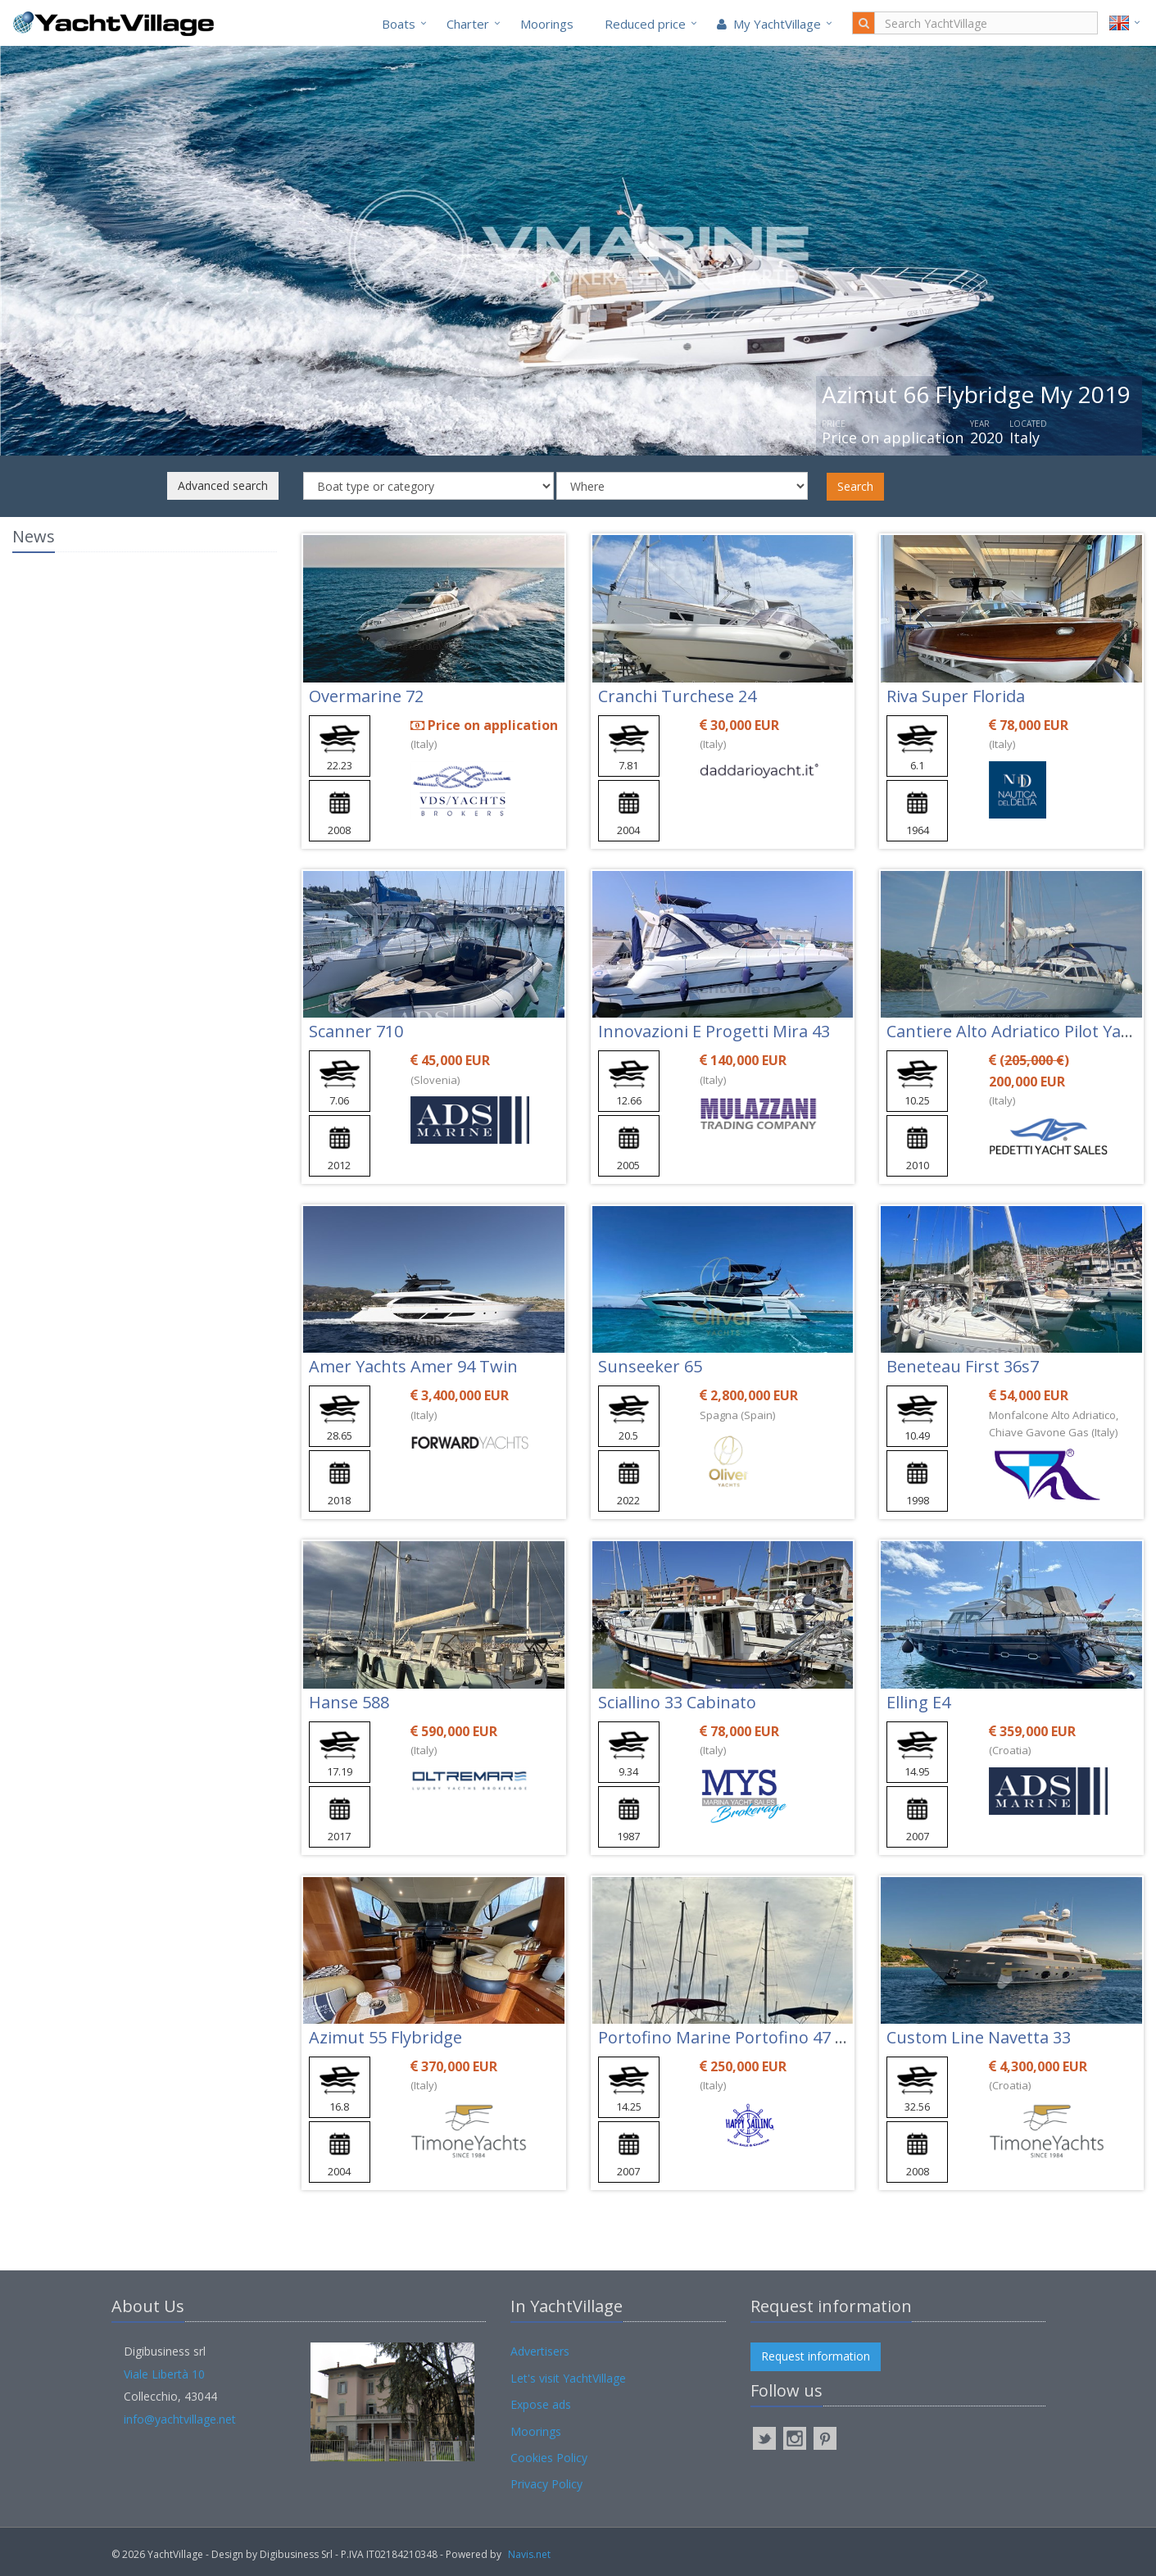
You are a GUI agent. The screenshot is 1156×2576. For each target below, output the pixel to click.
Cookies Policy (548, 2457)
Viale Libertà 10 (164, 2374)
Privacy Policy (546, 2484)
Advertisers (539, 2351)
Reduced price (645, 24)
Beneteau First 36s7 (962, 1366)
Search (855, 486)
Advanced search (223, 485)
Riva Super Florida (955, 696)
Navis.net (529, 2554)
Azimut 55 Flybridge (385, 2037)
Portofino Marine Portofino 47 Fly (726, 2037)
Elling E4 (918, 1702)
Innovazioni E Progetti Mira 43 (714, 1031)
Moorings (546, 24)
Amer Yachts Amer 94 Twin (413, 1366)
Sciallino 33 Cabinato (677, 1702)
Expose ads (540, 2404)
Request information (815, 2356)
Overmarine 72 (366, 696)
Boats (398, 24)
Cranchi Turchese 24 (677, 696)
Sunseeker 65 (650, 1366)
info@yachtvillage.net (180, 2419)
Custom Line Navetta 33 (978, 2037)
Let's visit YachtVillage (568, 2378)
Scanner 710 (356, 1031)
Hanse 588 (349, 1702)
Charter (468, 24)
